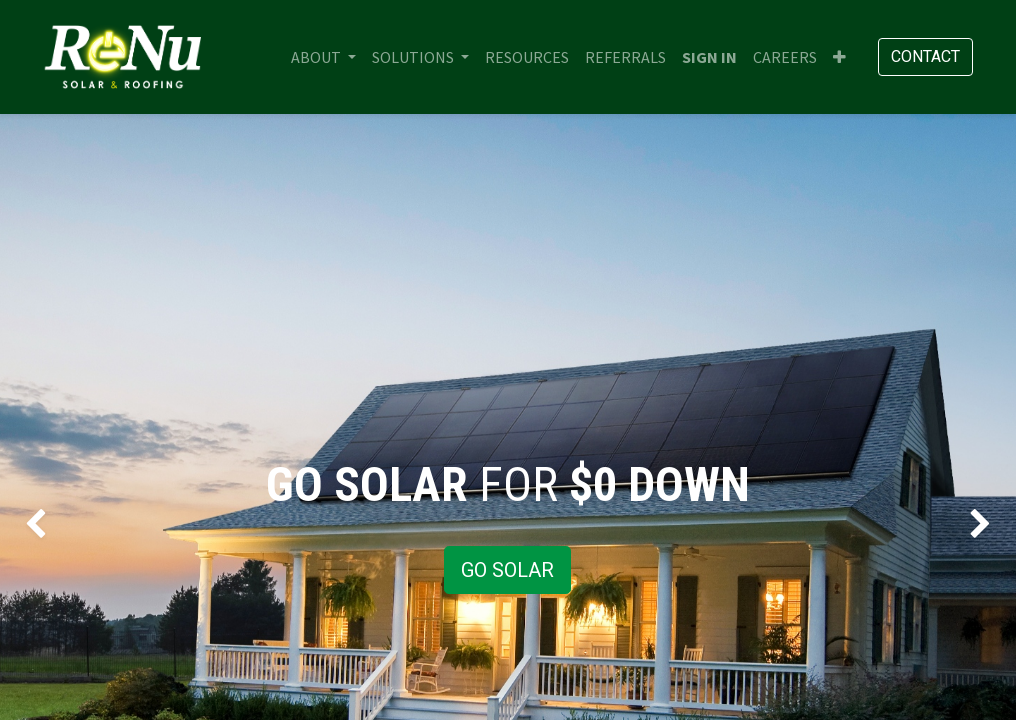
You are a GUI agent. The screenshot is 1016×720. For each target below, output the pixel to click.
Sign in (709, 57)
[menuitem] (527, 57)
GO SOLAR (507, 570)
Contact (925, 56)
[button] (839, 57)
